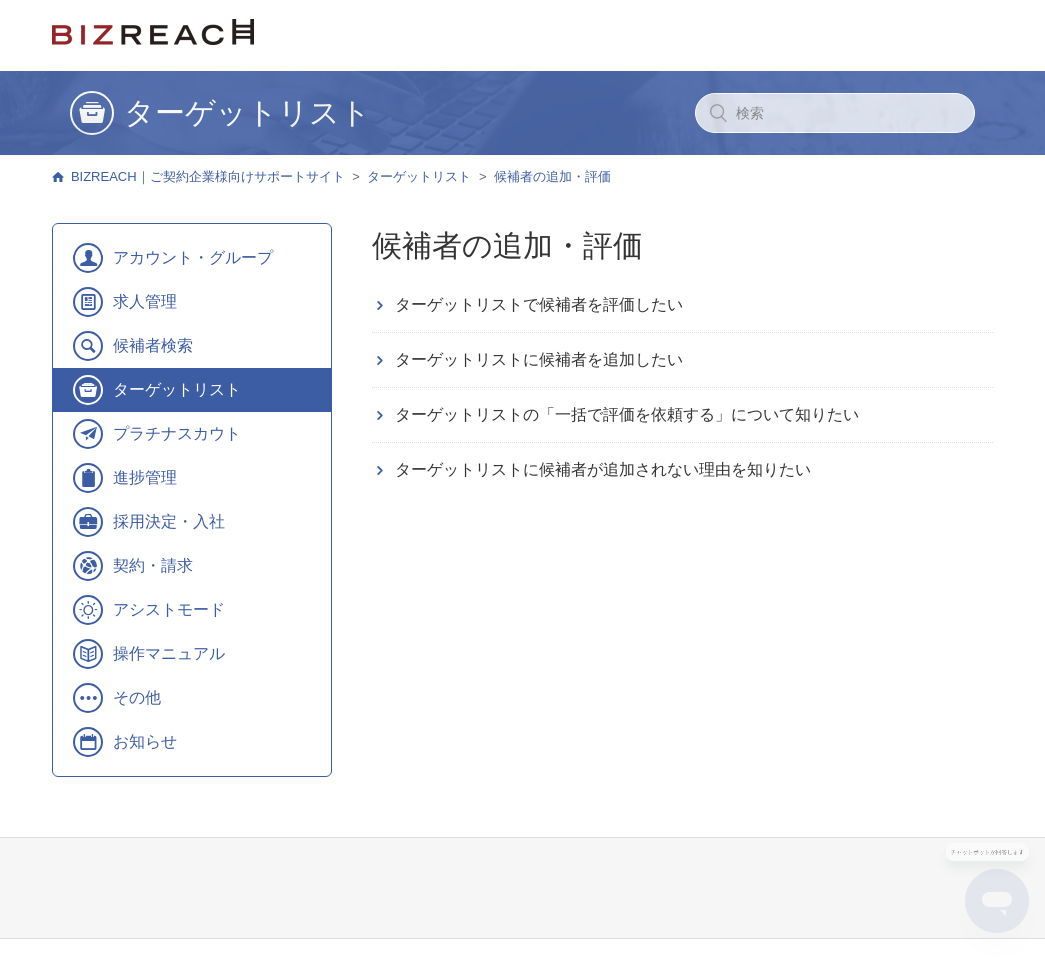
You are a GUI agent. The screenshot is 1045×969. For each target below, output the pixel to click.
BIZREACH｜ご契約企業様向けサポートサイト (208, 176)
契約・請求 (153, 565)
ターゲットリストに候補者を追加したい (539, 359)
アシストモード (169, 609)
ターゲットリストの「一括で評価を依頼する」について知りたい (627, 414)
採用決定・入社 (169, 521)
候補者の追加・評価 (552, 176)
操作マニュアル (169, 653)
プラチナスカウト (177, 433)
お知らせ (145, 741)
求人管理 (145, 301)
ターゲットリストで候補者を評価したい (539, 304)
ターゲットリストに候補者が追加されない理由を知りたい (603, 469)
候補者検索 (153, 345)
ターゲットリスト (419, 176)
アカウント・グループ (193, 257)
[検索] (835, 113)
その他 (137, 697)
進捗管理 (145, 477)
